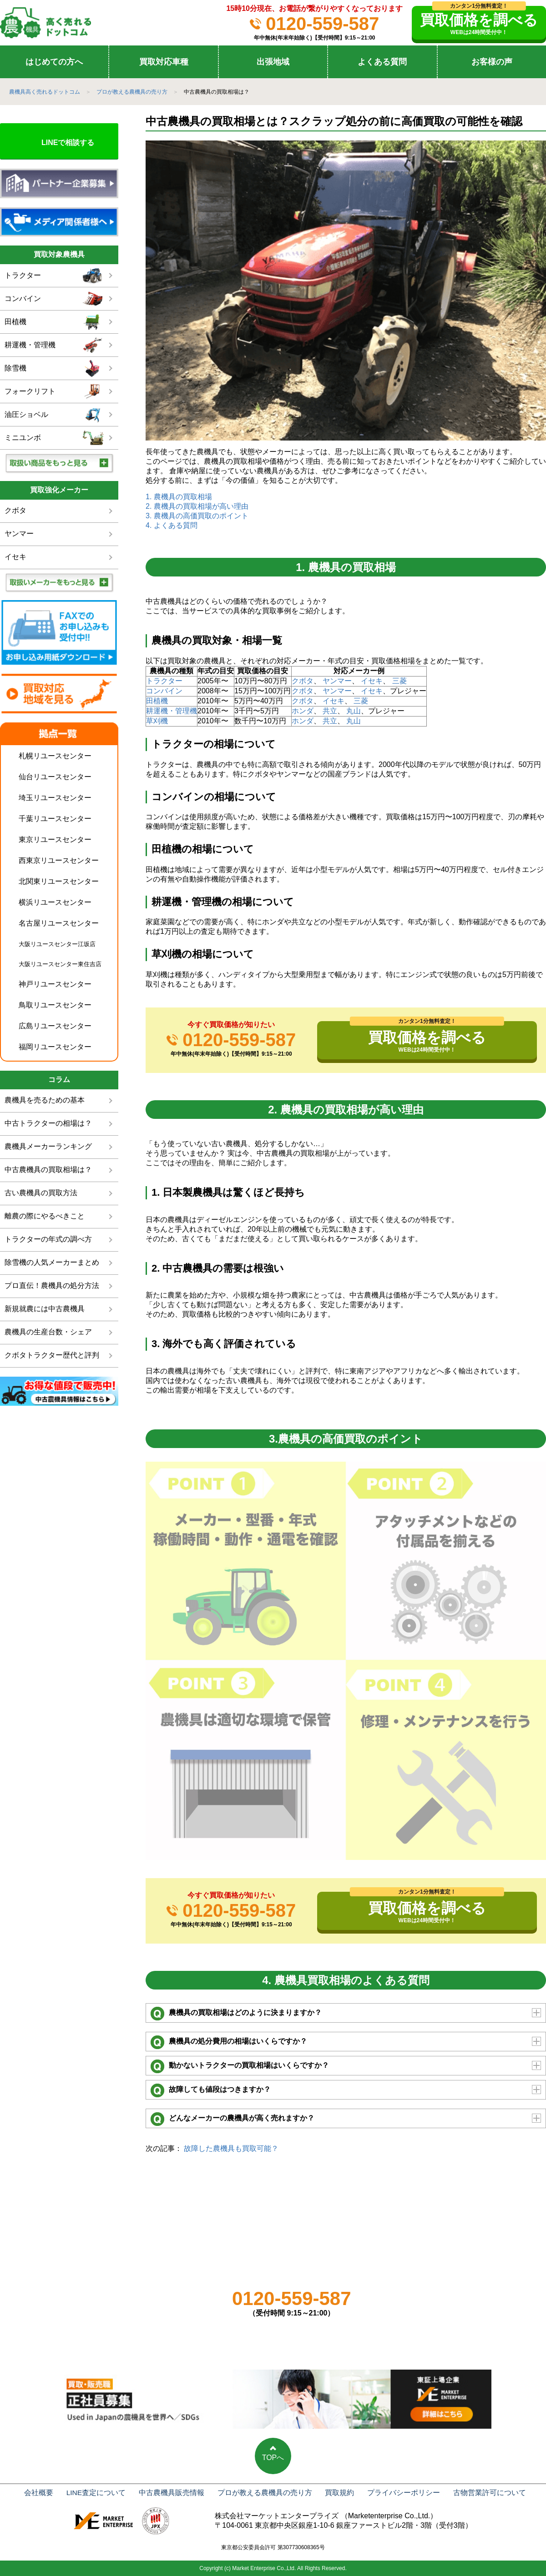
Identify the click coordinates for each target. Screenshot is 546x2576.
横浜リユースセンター (55, 902)
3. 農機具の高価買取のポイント (197, 516)
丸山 (353, 711)
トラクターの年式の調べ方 (48, 1239)
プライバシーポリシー (394, 2493)
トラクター (164, 681)
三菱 (399, 681)
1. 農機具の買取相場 (179, 497)
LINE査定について (102, 2493)
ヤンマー (337, 681)
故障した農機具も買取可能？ (231, 2148)
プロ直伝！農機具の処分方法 (52, 1285)
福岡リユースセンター (55, 1047)
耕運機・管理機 (171, 711)
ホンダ (302, 711)
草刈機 (157, 721)
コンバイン (164, 691)
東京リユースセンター (55, 839)
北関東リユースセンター (59, 881)
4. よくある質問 (171, 525)
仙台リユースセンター (55, 777)
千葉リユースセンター (55, 818)
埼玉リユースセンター (55, 798)
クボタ (302, 681)
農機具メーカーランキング (48, 1146)
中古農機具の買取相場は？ (48, 1169)
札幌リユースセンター (55, 756)
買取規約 (334, 2493)
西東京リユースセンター (59, 860)
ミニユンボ (55, 438)
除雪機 (55, 368)
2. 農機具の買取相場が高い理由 (197, 506)
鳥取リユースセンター (55, 1005)
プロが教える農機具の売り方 (263, 2493)
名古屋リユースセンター (59, 923)
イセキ (372, 681)
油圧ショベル (55, 415)
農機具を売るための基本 (45, 1100)
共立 (330, 711)
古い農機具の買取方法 (41, 1193)
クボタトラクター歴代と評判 (52, 1355)
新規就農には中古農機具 (45, 1309)
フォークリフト (55, 392)
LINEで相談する (67, 142)
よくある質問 (382, 61)
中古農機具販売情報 (174, 2493)
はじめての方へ (54, 61)
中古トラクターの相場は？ (48, 1123)
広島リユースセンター (55, 1026)
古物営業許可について (476, 2493)
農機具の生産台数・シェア (48, 1332)
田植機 (157, 701)
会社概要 (48, 2493)
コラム (59, 1079)
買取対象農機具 (59, 254)
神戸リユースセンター (55, 984)
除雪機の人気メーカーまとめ (52, 1262)
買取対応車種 (163, 61)
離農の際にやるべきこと (45, 1216)
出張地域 (273, 61)
